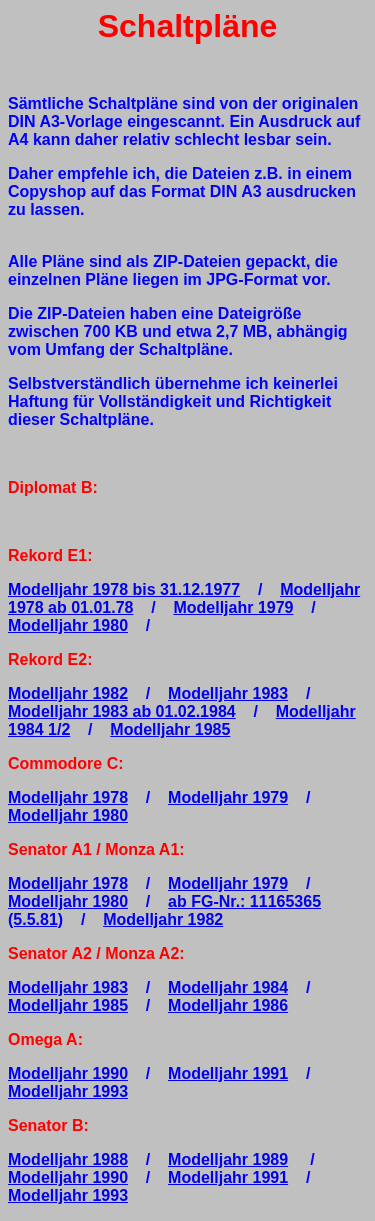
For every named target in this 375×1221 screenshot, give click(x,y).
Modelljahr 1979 (233, 607)
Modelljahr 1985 (170, 729)
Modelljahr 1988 (68, 1159)
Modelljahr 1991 (228, 1073)
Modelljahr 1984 (228, 987)
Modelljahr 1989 (228, 1159)
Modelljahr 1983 (228, 693)
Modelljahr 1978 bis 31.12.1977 (124, 589)
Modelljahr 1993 (68, 1091)
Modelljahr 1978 (68, 797)
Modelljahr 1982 (68, 693)
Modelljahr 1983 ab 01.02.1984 (122, 711)
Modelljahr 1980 (68, 625)
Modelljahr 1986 (228, 1005)
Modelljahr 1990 (68, 1073)
